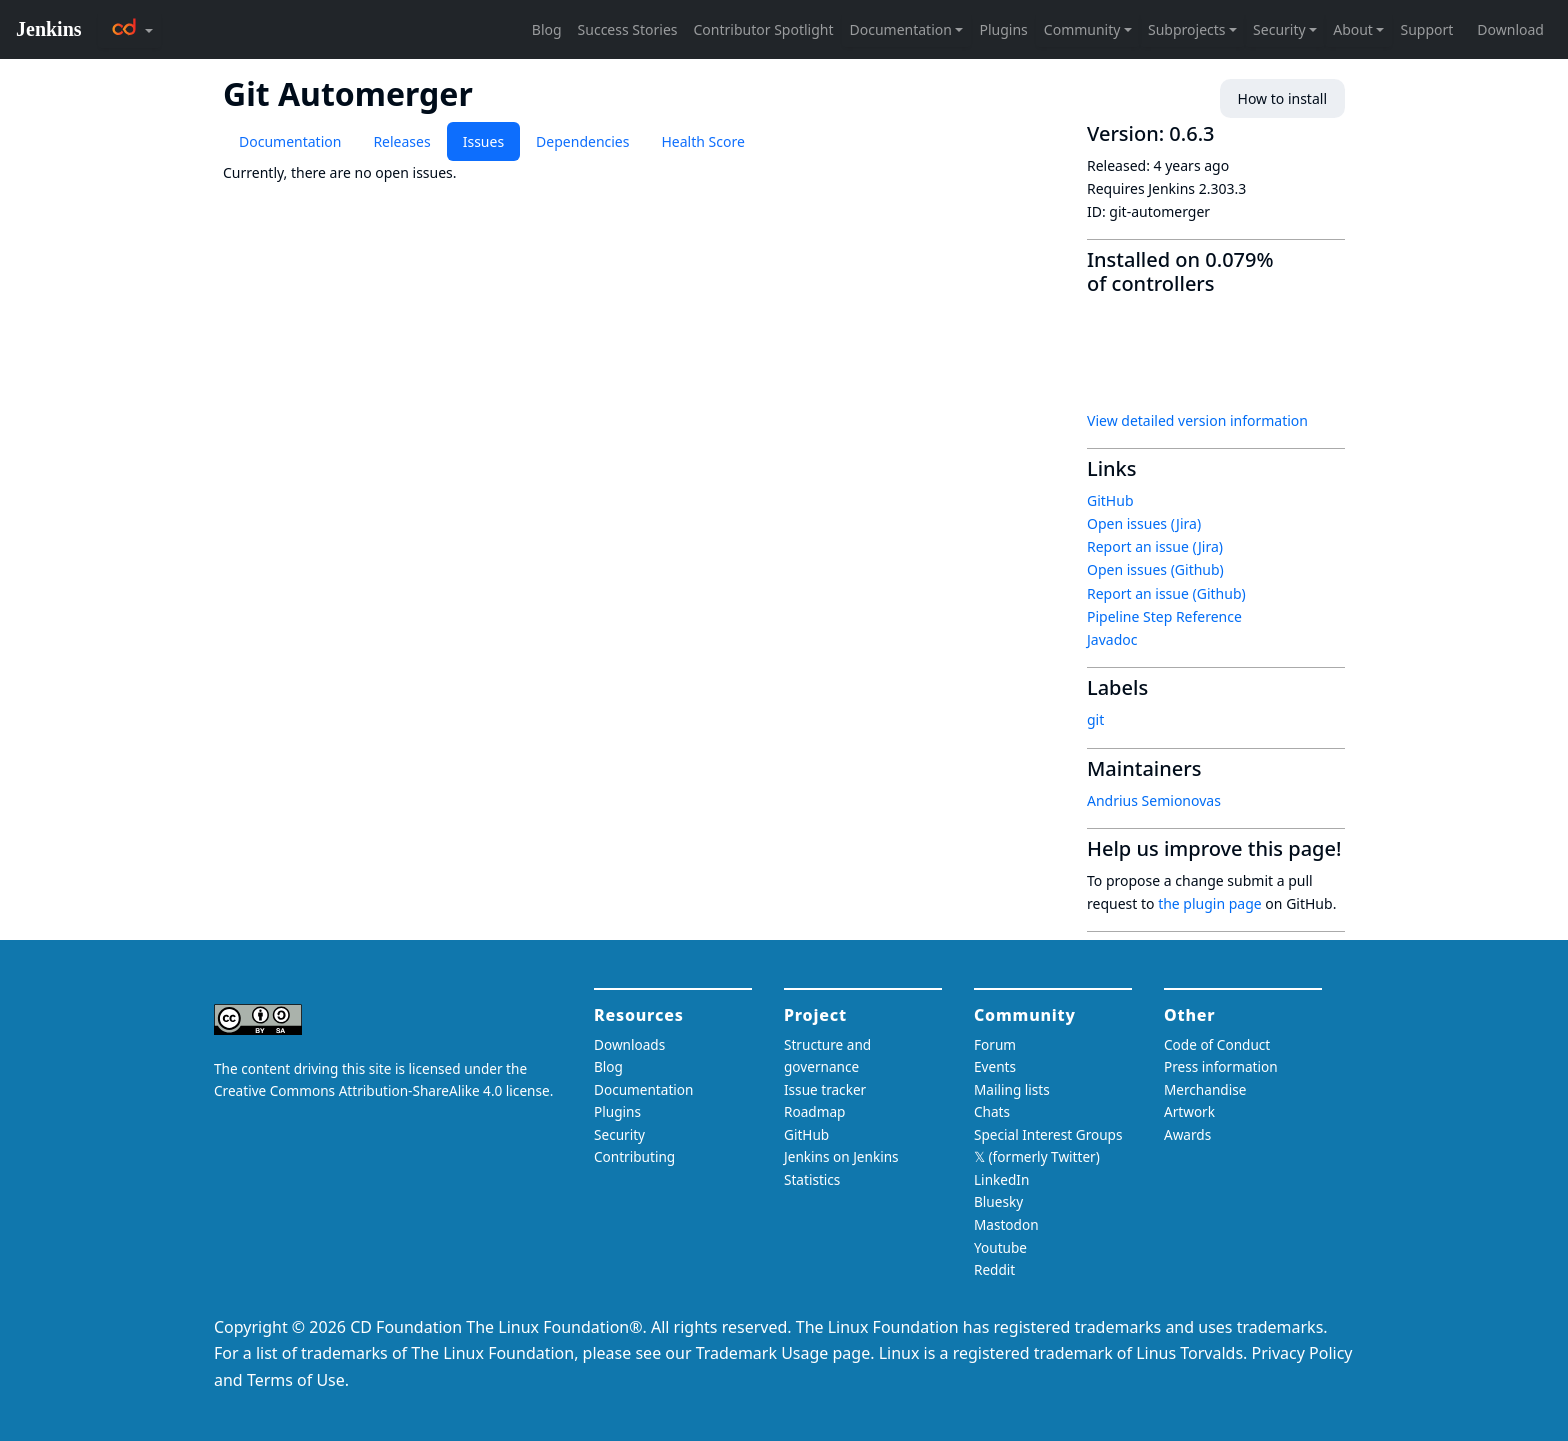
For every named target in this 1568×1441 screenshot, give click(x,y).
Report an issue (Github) (1166, 593)
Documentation (290, 141)
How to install (1282, 98)
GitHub (1110, 500)
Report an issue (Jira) (1155, 546)
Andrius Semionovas (1154, 800)
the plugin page (1210, 903)
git (1095, 719)
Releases (401, 141)
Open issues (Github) (1155, 569)
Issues (483, 141)
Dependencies (582, 141)
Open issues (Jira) (1144, 523)
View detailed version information (1197, 420)
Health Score (702, 141)
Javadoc (1112, 639)
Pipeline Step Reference (1164, 616)
